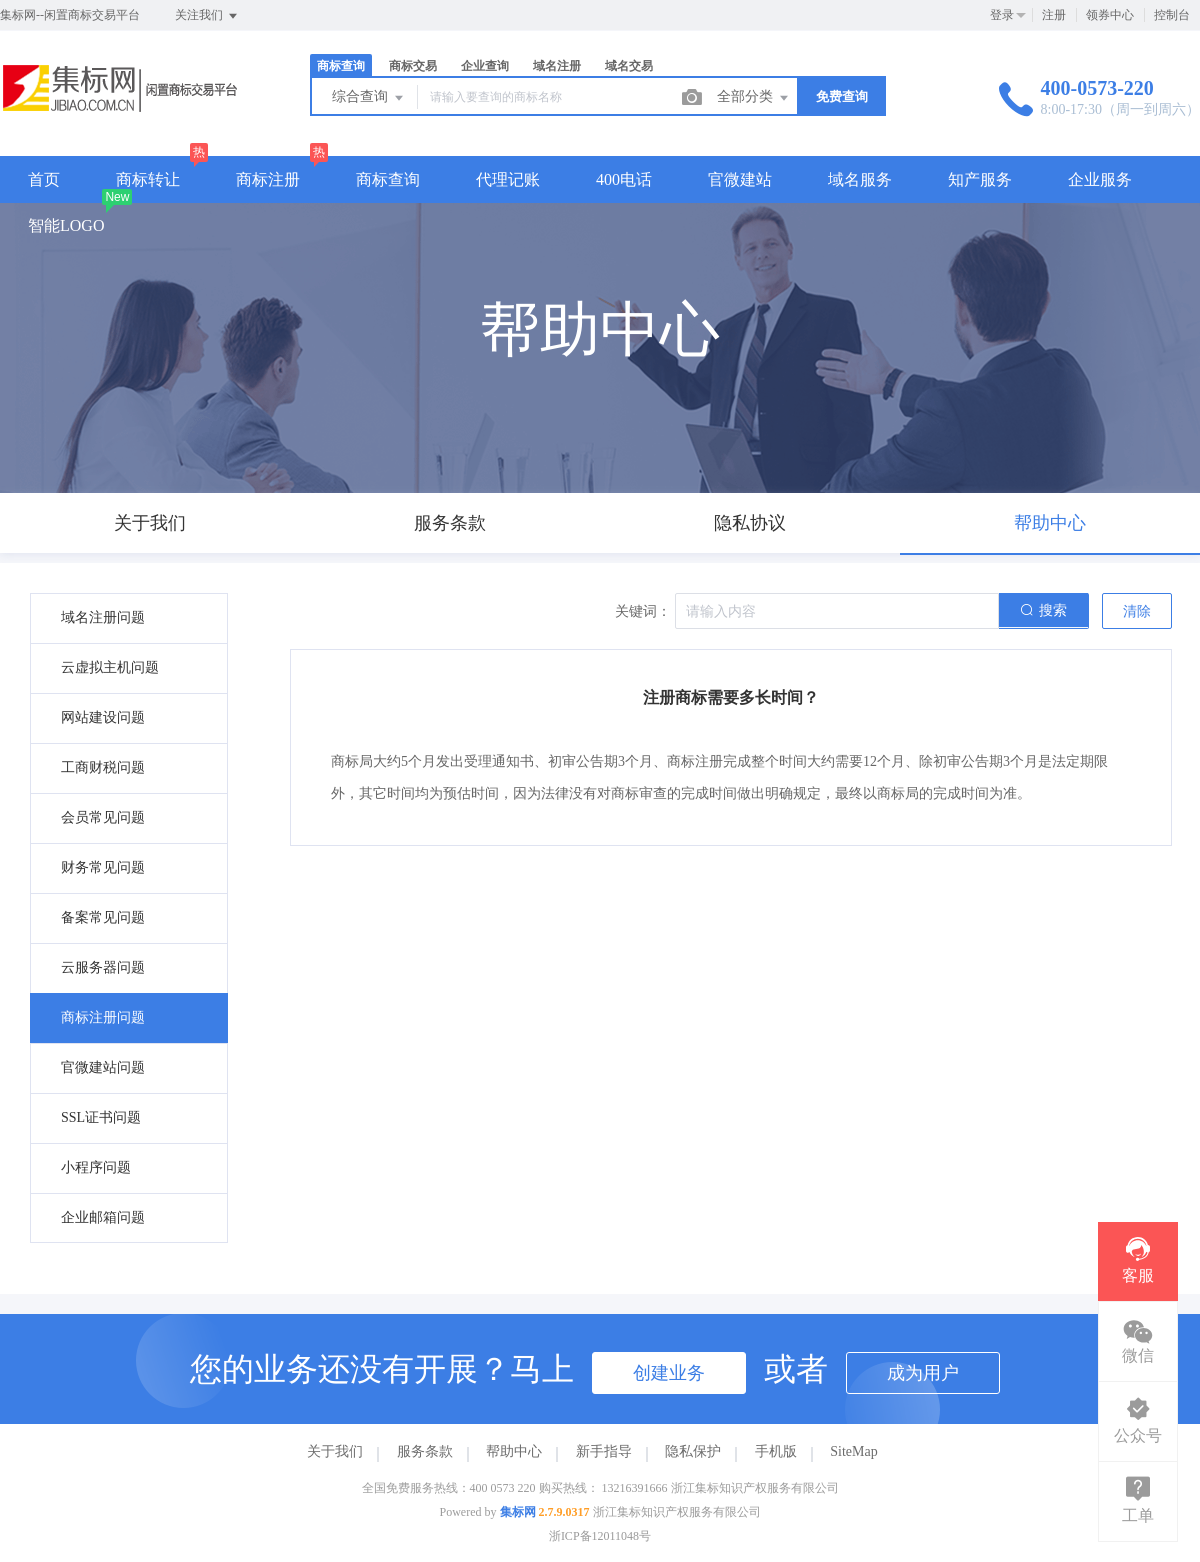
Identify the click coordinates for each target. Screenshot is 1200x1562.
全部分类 (754, 98)
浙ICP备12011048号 (600, 1536)
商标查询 (341, 66)
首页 (44, 179)
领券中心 (1110, 15)
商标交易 (413, 66)
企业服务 (1100, 179)
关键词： (643, 611)
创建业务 (669, 1373)
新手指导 (604, 1451)
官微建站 (740, 179)
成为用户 (923, 1373)
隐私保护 (693, 1451)
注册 (1054, 15)
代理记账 (508, 179)
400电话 (624, 179)
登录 (1002, 15)
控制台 (1172, 15)
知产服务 (980, 179)
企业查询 (485, 66)
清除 (1137, 611)
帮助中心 (514, 1451)
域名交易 (629, 66)
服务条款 (425, 1451)
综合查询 (369, 98)
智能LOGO (66, 225)
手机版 (776, 1451)
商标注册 (268, 179)
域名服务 (860, 179)
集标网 (518, 1512)
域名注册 (557, 66)
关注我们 (207, 16)
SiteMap (853, 1451)
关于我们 (335, 1451)
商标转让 (148, 179)
